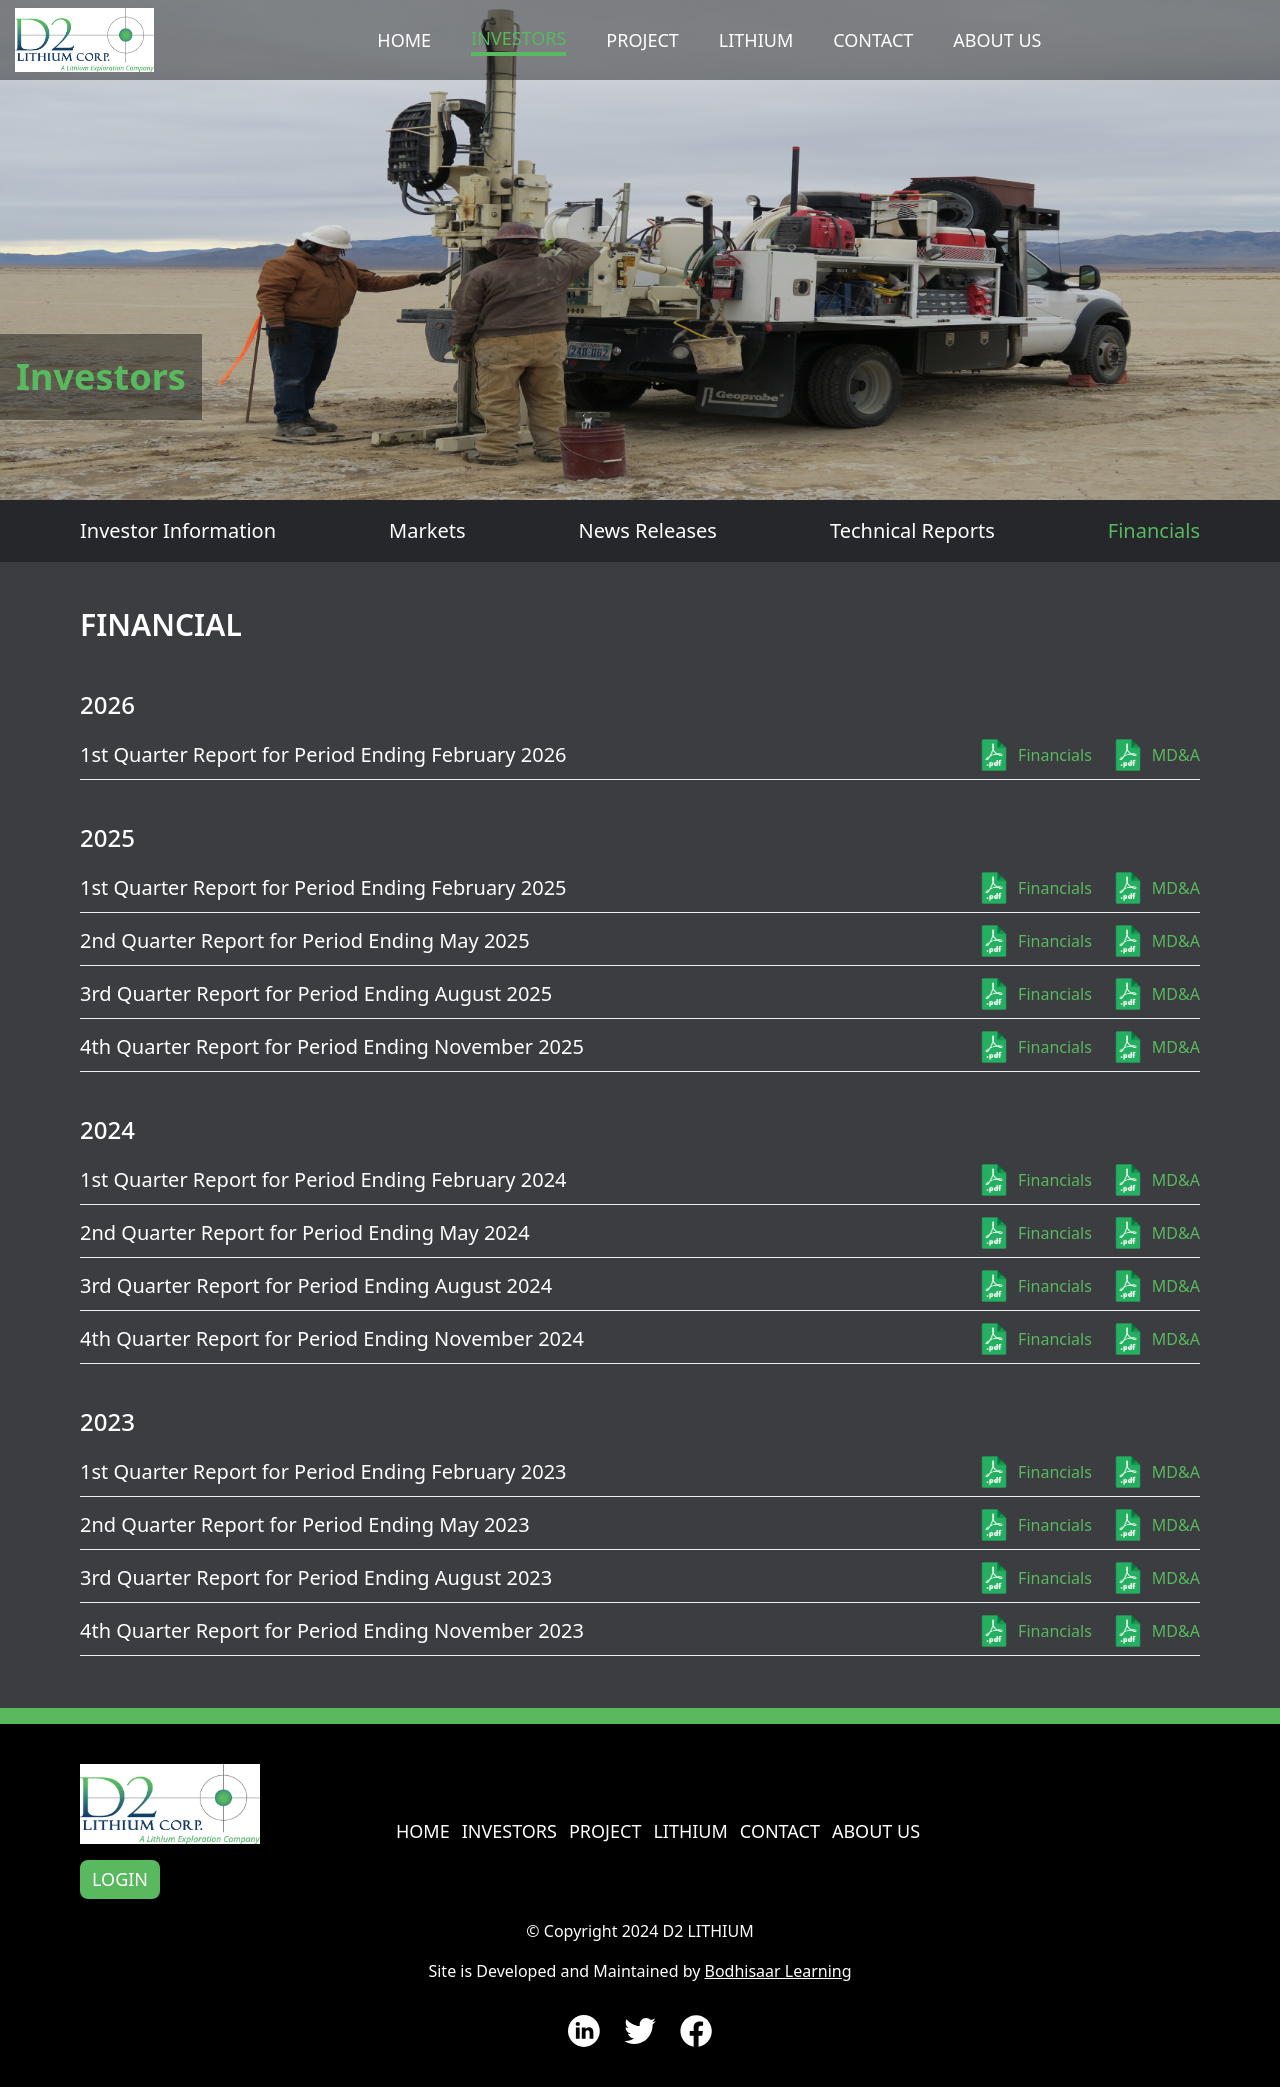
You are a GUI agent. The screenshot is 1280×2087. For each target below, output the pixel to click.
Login (120, 1879)
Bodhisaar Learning (777, 1971)
